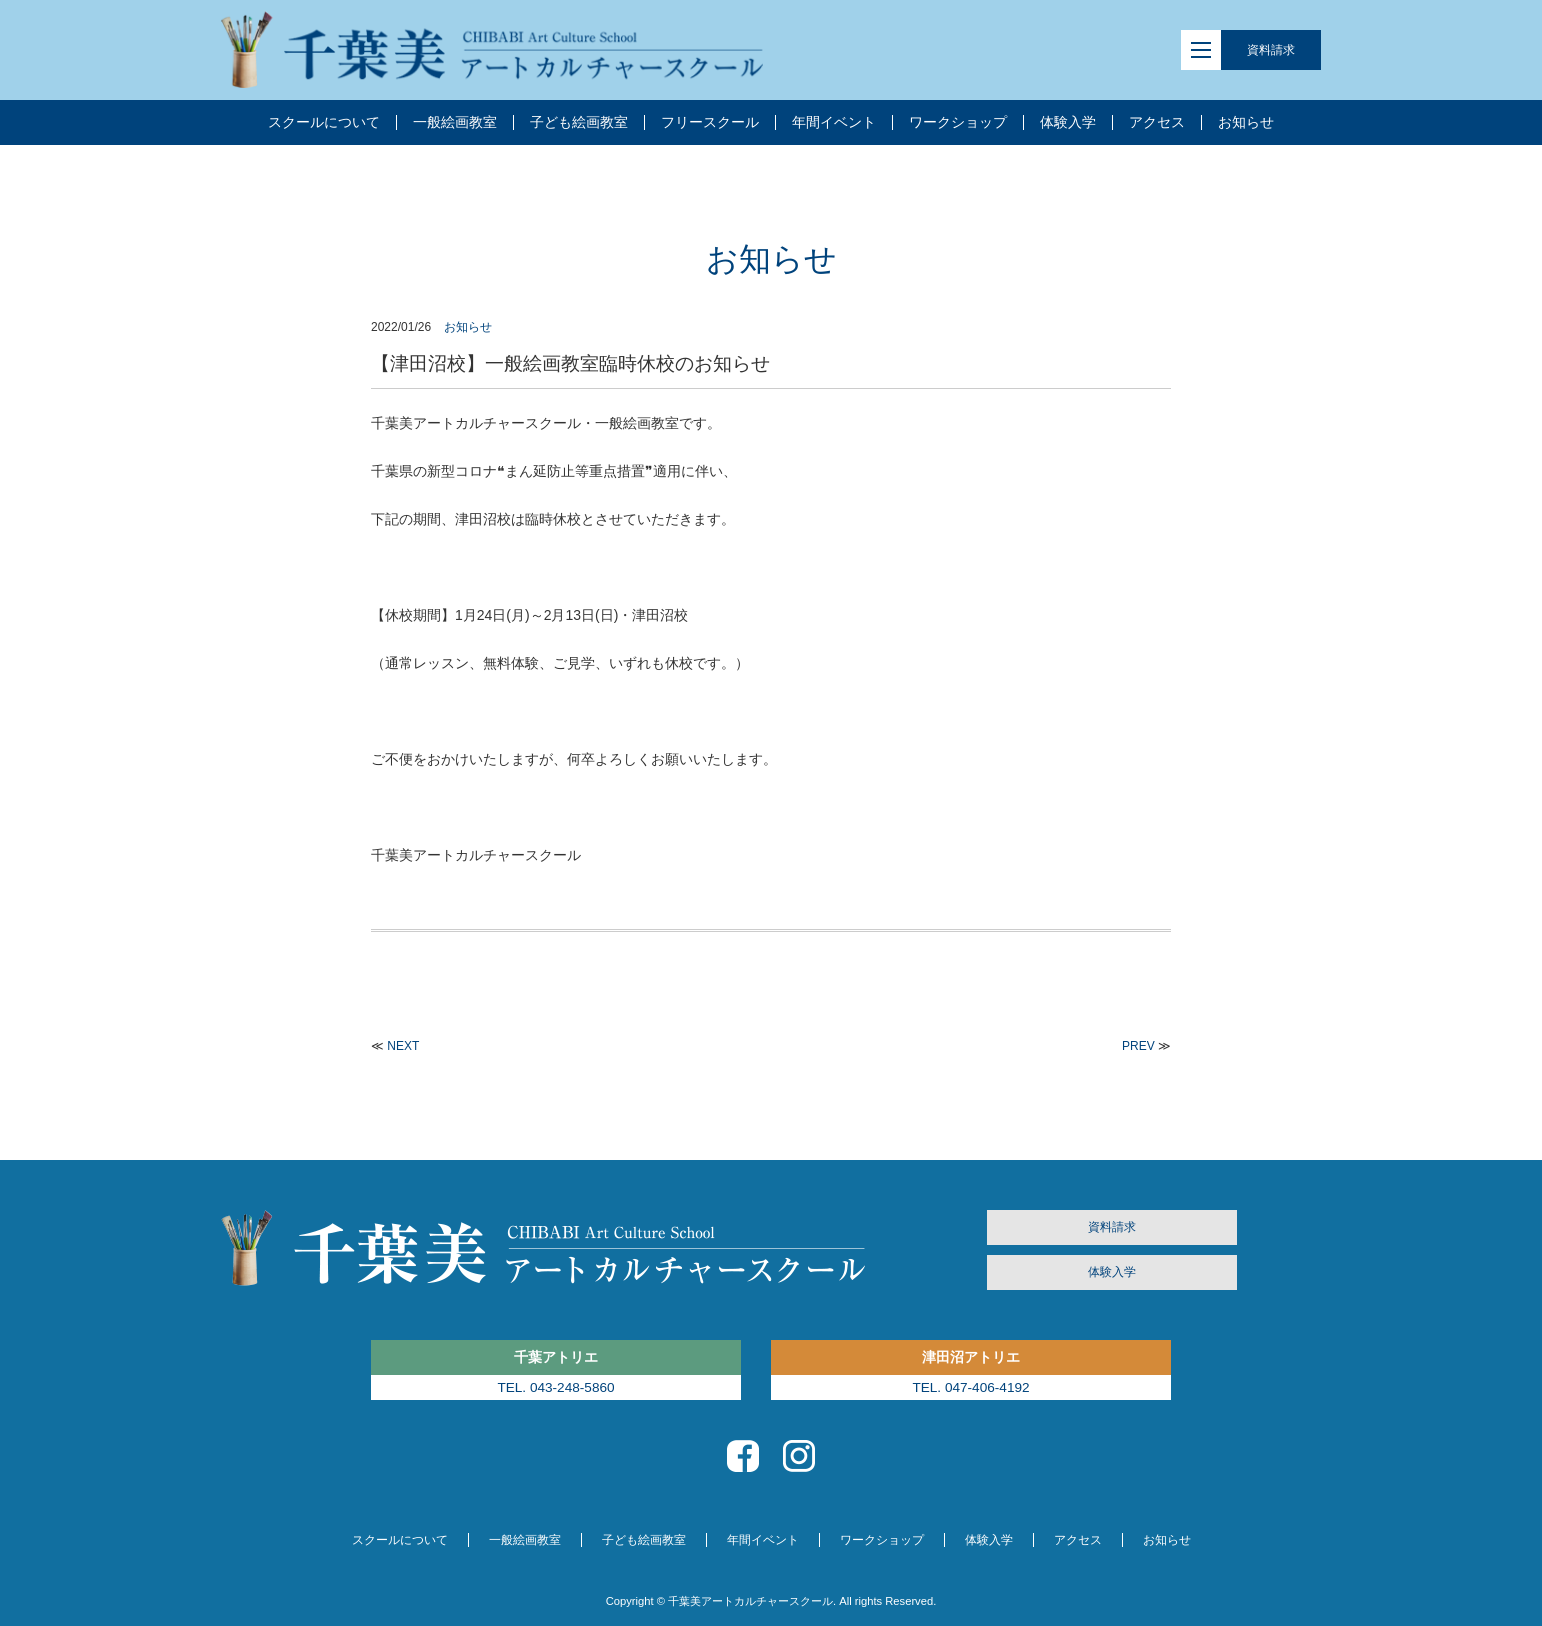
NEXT (403, 1046)
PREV (1138, 1046)
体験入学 (1112, 1272)
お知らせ (468, 327)
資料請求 (1271, 50)
